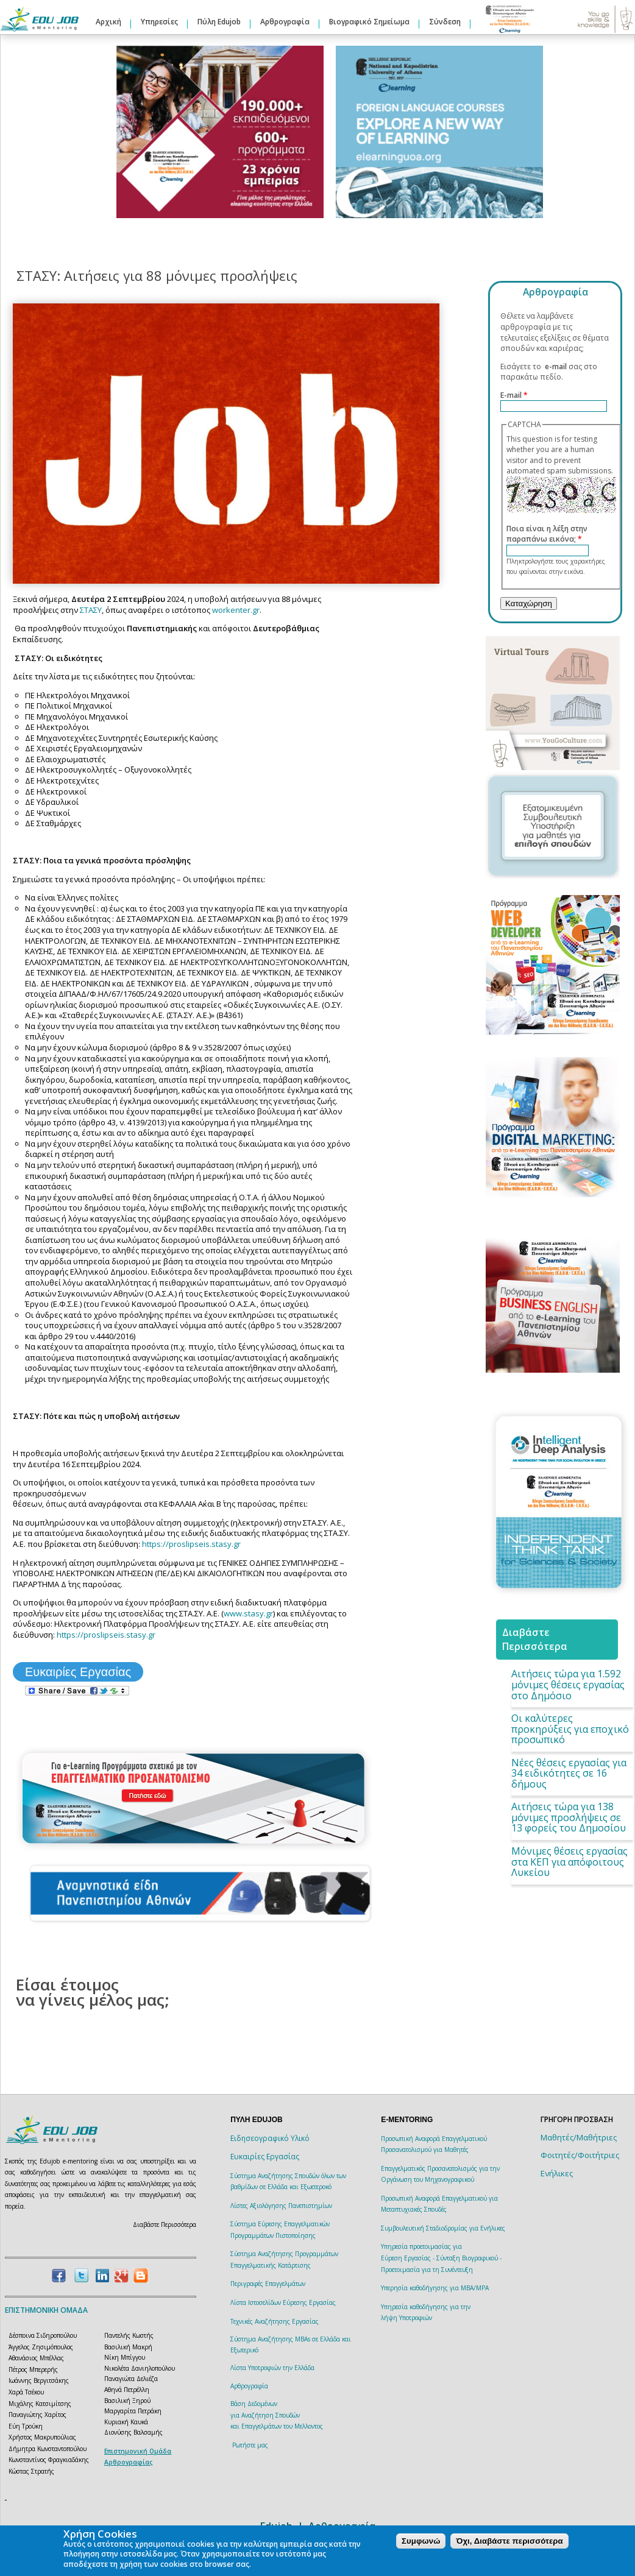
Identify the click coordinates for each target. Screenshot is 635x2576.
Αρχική (108, 21)
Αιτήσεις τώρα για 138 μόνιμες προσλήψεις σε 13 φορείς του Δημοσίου (568, 1817)
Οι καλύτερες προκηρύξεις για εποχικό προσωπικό (570, 1728)
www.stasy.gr (248, 1613)
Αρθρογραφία (285, 21)
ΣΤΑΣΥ (91, 609)
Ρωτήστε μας (250, 2445)
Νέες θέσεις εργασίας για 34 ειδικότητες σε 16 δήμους (568, 1773)
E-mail (514, 395)
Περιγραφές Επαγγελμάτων (267, 2283)
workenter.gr (236, 609)
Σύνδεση (445, 21)
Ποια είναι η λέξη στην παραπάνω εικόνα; (546, 534)
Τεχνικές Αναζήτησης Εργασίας (274, 2321)
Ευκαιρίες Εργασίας (78, 1672)
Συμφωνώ (421, 2541)
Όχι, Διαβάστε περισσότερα (509, 2541)
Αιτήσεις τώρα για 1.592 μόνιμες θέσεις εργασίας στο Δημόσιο (568, 1684)
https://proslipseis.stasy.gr (191, 1543)
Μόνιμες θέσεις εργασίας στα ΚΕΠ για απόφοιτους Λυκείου (569, 1861)
